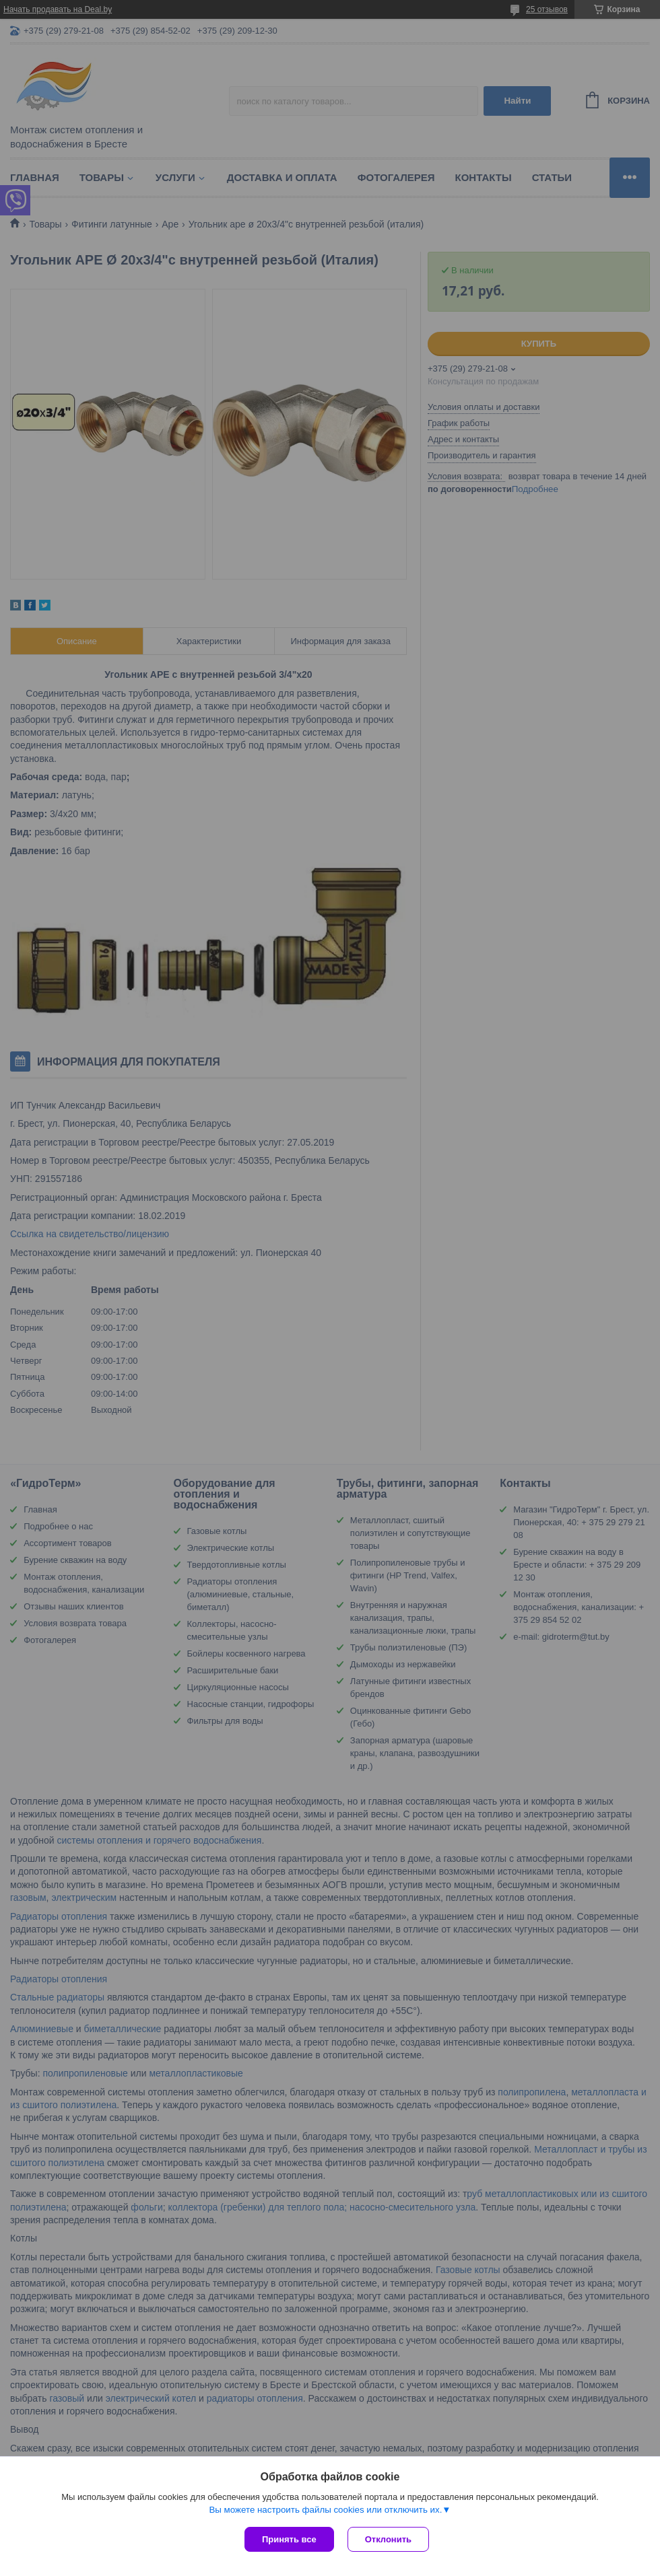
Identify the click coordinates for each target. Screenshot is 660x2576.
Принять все (289, 2539)
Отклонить (388, 2539)
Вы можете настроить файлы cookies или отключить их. (325, 2510)
